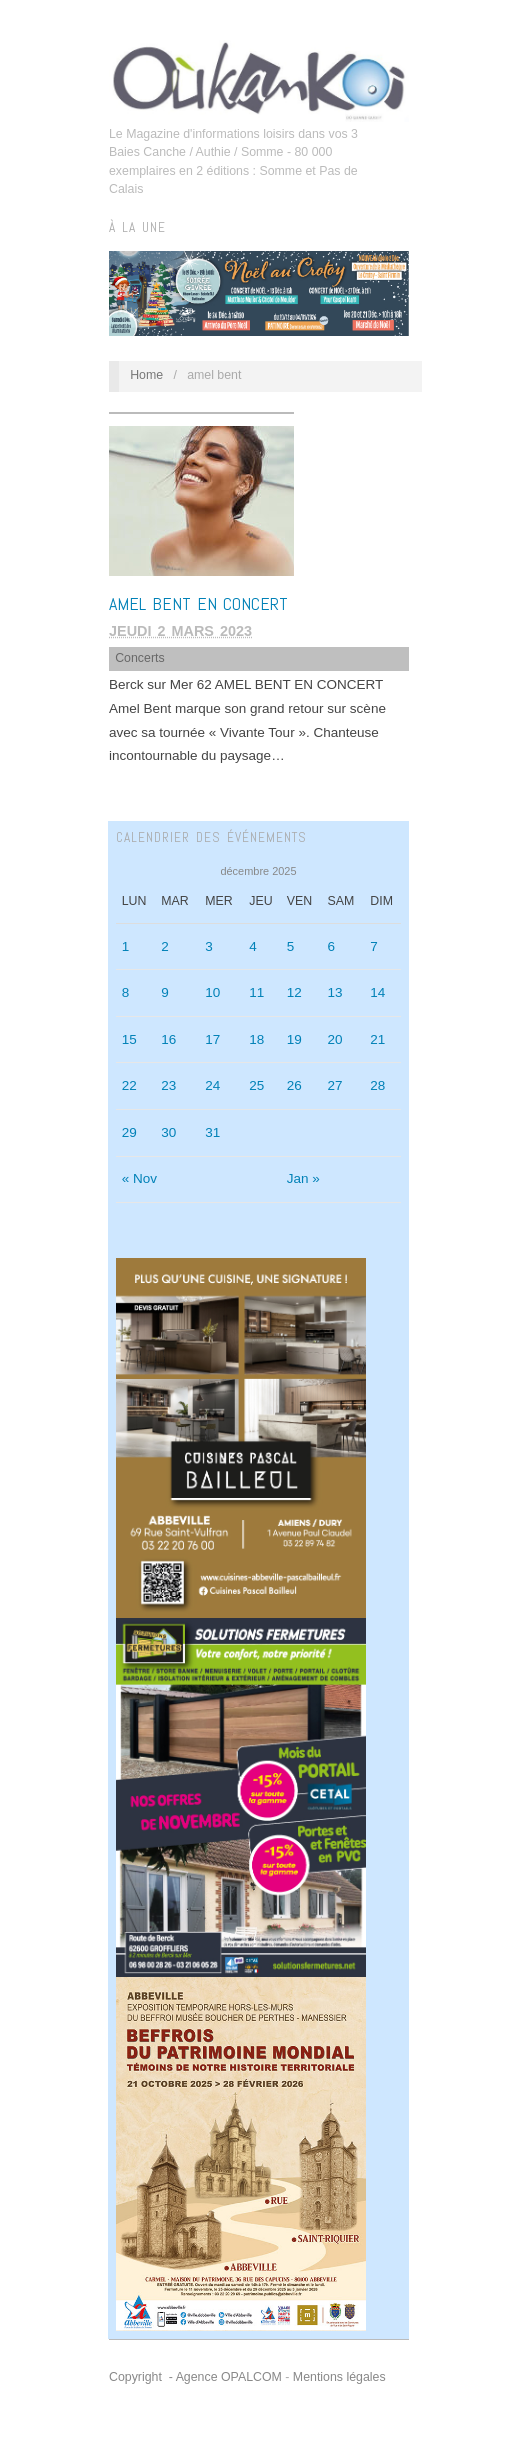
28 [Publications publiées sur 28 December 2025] (377, 1085)
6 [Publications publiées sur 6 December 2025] (331, 946)
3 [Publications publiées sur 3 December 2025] (209, 946)
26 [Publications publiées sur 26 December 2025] (294, 1085)
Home (146, 375)
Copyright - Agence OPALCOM (195, 2377)
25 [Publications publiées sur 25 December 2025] (256, 1085)
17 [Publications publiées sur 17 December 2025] (212, 1039)
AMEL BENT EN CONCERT (198, 603)
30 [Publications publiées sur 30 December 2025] (168, 1132)
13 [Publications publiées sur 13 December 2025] (334, 992)
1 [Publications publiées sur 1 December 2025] (126, 946)
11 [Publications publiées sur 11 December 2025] (256, 992)
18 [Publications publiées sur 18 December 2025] (256, 1039)
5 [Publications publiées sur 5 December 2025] (291, 946)
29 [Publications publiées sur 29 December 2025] (129, 1132)
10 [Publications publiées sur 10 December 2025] (212, 992)
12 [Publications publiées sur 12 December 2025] (294, 992)
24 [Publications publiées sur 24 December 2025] (212, 1085)
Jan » (303, 1178)
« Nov (139, 1178)
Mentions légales (339, 2377)
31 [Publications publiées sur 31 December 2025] (212, 1132)
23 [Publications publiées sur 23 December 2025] (168, 1085)
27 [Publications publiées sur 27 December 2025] (334, 1085)
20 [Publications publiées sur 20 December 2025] (334, 1039)
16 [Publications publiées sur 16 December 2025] (168, 1039)
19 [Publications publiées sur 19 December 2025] (294, 1039)
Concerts (139, 658)
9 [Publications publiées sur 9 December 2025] (165, 992)
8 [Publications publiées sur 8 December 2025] (126, 992)
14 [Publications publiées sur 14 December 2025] (377, 992)
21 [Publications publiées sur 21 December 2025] (377, 1039)
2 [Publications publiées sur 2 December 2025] (165, 946)
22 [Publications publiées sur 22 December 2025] (129, 1085)
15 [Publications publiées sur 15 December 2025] (129, 1039)
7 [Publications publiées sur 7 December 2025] (374, 946)
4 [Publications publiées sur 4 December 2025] (253, 946)
